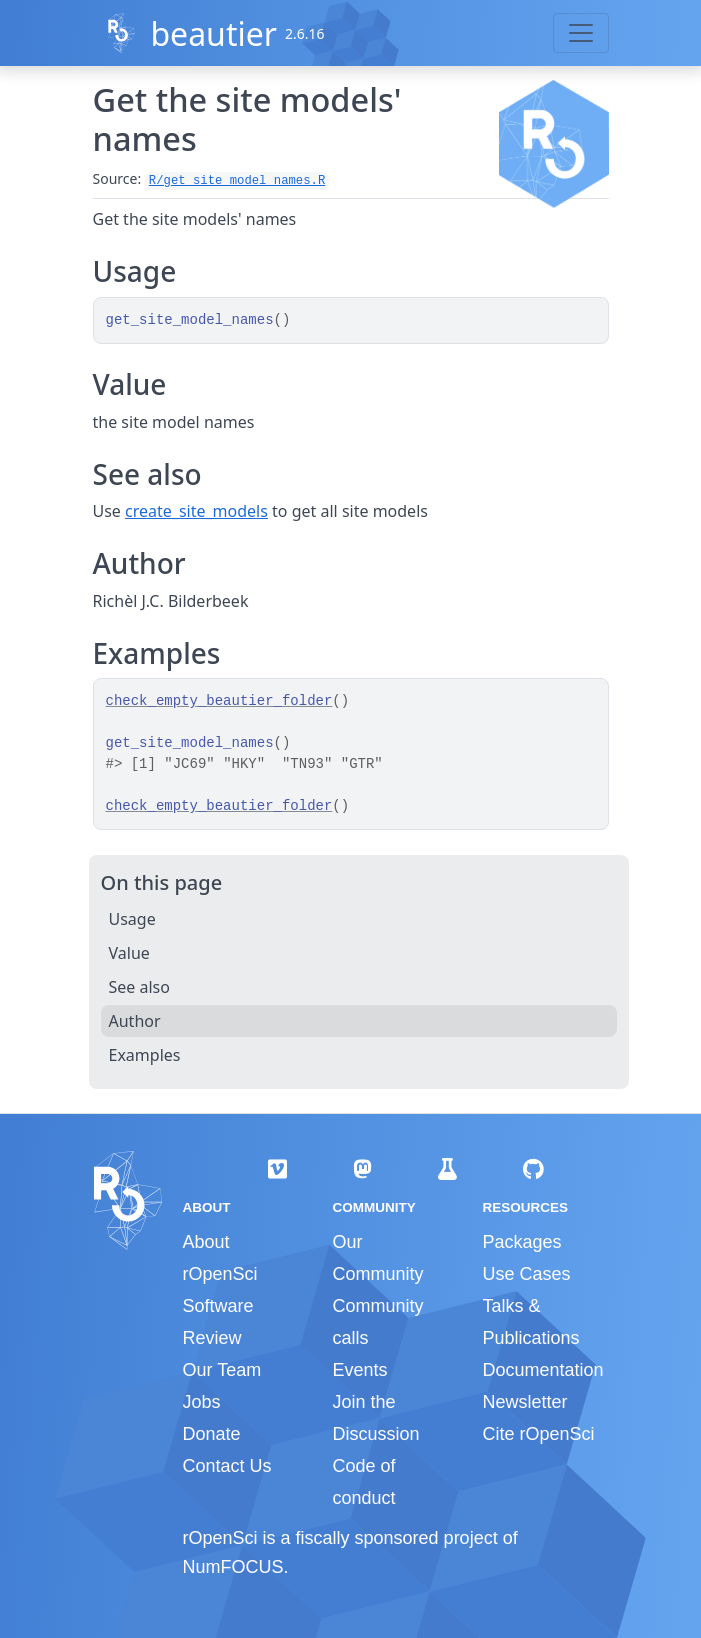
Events (359, 1370)
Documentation (542, 1370)
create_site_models (196, 511)
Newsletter (524, 1402)
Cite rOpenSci (538, 1434)
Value (129, 953)
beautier (213, 33)
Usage (132, 919)
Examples (145, 1055)
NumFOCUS (233, 1567)
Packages (521, 1242)
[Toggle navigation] (581, 33)
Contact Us (227, 1466)
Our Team (222, 1370)
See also (139, 987)
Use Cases (526, 1274)
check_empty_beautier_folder (219, 701)
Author (135, 1021)
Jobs (202, 1402)
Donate (212, 1434)
